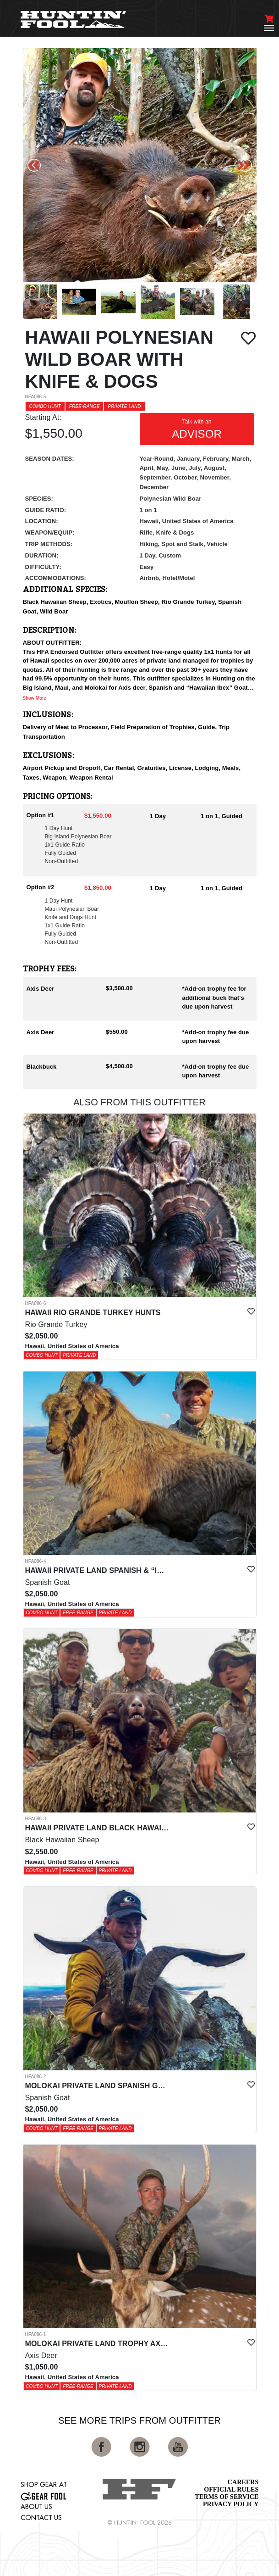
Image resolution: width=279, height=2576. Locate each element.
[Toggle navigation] (268, 28)
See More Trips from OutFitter (139, 2420)
